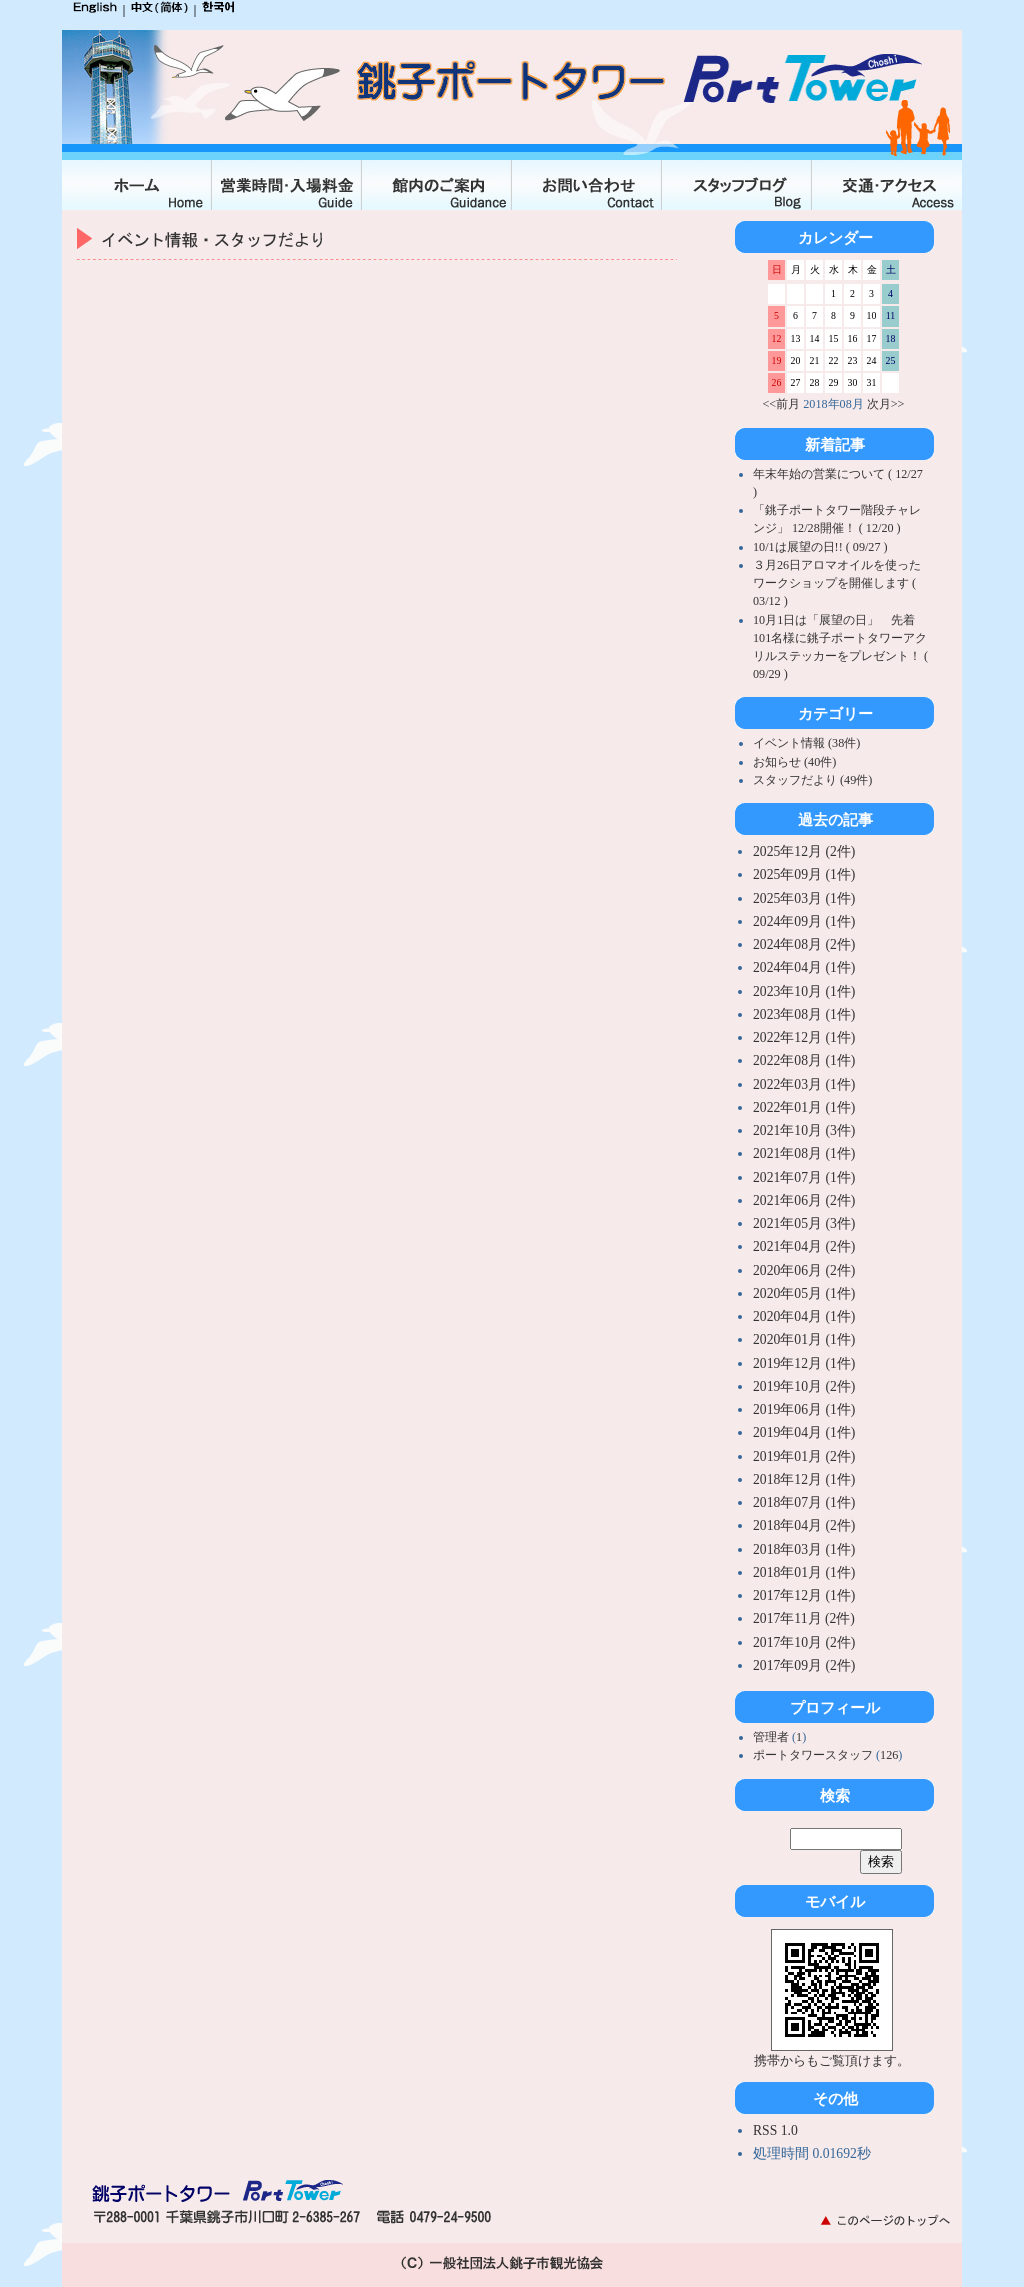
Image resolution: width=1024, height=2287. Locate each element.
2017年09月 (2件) (804, 1665)
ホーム (137, 185)
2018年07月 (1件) (804, 1502)
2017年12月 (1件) (804, 1595)
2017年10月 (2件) (804, 1642)
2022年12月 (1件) (804, 1037)
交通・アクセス (887, 185)
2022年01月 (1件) (804, 1107)
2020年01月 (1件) (804, 1339)
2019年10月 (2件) (804, 1386)
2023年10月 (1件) (804, 991)
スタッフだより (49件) (812, 780)
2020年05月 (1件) (804, 1293)
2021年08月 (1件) (804, 1153)
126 (889, 1755)
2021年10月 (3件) (804, 1130)
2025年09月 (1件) (804, 874)
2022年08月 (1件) (804, 1060)
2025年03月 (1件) (804, 898)
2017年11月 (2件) (804, 1618)
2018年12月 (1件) (804, 1479)
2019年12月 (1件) (804, 1363)
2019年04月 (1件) (804, 1432)
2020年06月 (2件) (804, 1270)
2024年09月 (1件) (804, 921)
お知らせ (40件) (794, 762)
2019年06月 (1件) (804, 1409)
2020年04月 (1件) (804, 1316)
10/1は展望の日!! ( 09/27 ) (820, 547)
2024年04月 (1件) (804, 967)
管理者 (772, 1737)
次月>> (886, 404)
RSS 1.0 (775, 2130)
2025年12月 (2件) (804, 851)
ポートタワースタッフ (814, 1755)
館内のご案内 (437, 185)
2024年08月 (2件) (804, 944)
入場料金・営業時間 (287, 185)
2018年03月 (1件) (804, 1549)
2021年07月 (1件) (804, 1177)
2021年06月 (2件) (804, 1200)
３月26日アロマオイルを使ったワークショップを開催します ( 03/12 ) (837, 583)
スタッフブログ (737, 185)
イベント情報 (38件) (806, 743)
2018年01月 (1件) (804, 1572)
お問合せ (587, 185)
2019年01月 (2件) (804, 1456)
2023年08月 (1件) (804, 1014)
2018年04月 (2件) (804, 1525)
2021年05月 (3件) (804, 1223)
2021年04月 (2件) (804, 1246)
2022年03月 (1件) (804, 1084)
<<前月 (782, 404)
